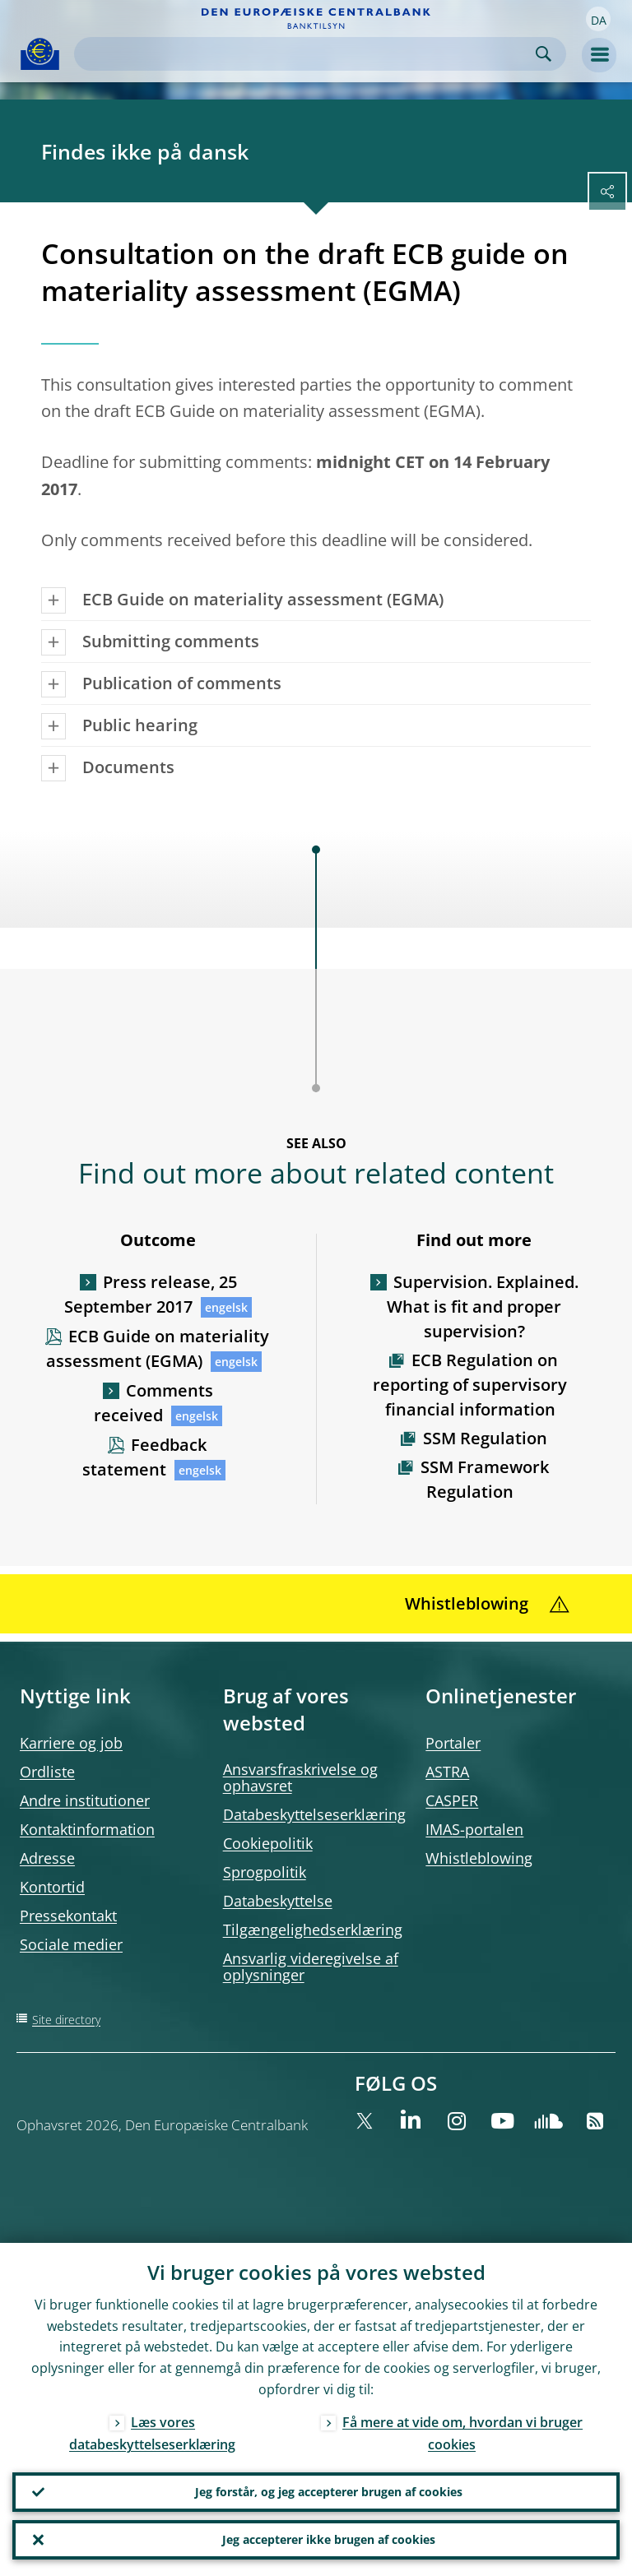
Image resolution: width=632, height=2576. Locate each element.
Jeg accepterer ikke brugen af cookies (328, 2539)
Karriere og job (71, 1743)
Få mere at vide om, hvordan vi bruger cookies (462, 2433)
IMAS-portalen (474, 1829)
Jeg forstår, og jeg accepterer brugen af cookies (328, 2492)
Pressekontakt (68, 1915)
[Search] (307, 53)
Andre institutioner (85, 1800)
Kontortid (52, 1887)
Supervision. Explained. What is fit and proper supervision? (483, 1306)
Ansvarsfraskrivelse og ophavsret (300, 1777)
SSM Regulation (485, 1438)
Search (543, 53)
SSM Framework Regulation (485, 1479)
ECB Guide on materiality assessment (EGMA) (157, 1348)
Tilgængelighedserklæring (312, 1929)
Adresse (47, 1858)
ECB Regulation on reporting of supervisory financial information (470, 1384)
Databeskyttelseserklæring (314, 1814)
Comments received (153, 1402)
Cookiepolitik (268, 1843)
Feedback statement (144, 1457)
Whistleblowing (478, 1858)
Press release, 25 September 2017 (150, 1294)
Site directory (66, 2019)
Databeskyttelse (277, 1901)
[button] (598, 19)
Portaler (453, 1743)
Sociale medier (71, 1944)
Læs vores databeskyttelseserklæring (152, 2433)
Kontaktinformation (87, 1829)
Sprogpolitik (264, 1872)
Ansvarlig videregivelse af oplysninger (310, 1966)
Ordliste (47, 1771)
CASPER (451, 1800)
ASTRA (447, 1771)
